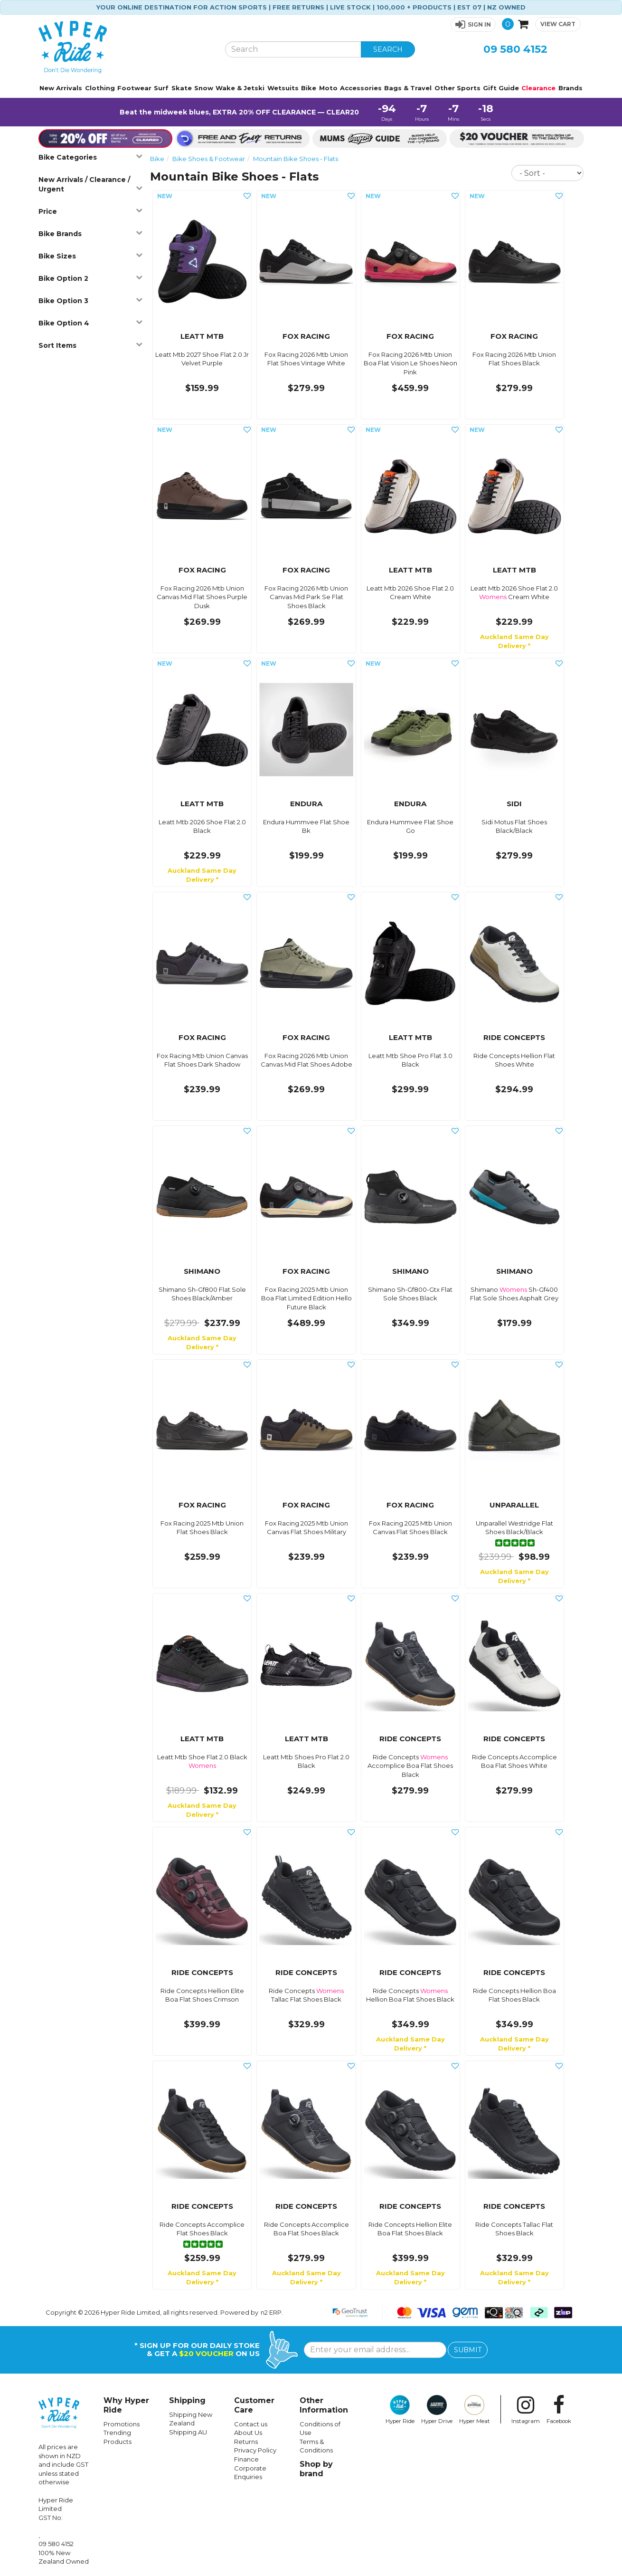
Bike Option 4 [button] (90, 322)
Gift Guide (501, 88)
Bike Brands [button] (90, 233)
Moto (328, 88)
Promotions (122, 2424)
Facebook (559, 2409)
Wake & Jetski (240, 88)
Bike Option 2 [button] (90, 278)
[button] (473, 24)
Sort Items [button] (90, 345)
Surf (161, 88)
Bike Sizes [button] (90, 255)
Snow (203, 88)
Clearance (538, 88)
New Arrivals (60, 88)
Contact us (250, 2424)
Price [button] (90, 211)
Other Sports (457, 88)
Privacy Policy (255, 2450)
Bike (308, 88)
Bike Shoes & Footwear (208, 158)
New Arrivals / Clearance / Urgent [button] (90, 184)
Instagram (525, 2409)
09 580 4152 (515, 49)
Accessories (361, 88)
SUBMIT (467, 2350)
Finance (246, 2459)
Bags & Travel (408, 88)
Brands (570, 88)
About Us (248, 2432)
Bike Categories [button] (90, 157)
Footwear (134, 88)
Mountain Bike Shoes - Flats (295, 158)
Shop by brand (316, 2469)
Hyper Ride (400, 2409)
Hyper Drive (436, 2409)
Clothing (100, 88)
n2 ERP (271, 2312)
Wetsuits (283, 88)
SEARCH (388, 49)
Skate (181, 88)
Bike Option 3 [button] (90, 300)
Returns (246, 2441)
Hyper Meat (474, 2409)
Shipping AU (188, 2432)
